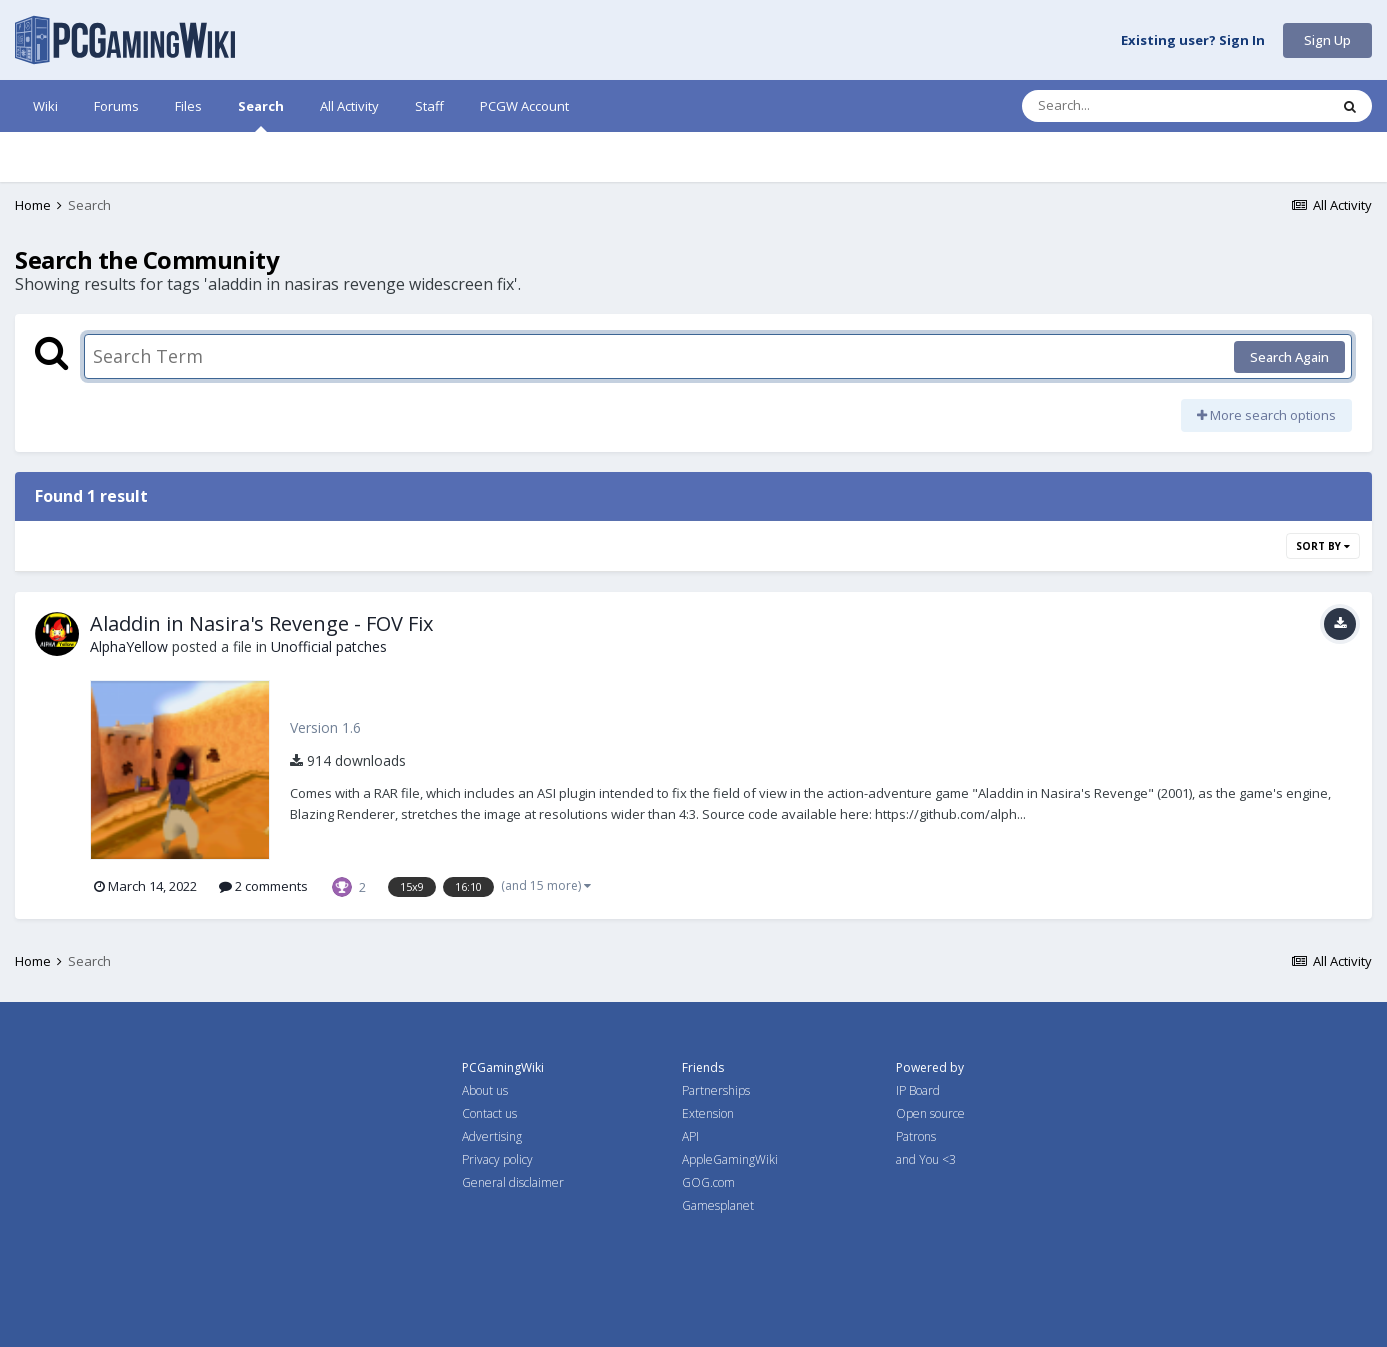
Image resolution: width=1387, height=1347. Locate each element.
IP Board (918, 1090)
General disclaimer (513, 1182)
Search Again (1289, 357)
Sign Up (1327, 40)
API (690, 1136)
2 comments (263, 886)
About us (485, 1090)
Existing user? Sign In (1193, 41)
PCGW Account (524, 106)
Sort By (1323, 546)
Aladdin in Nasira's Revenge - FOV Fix (261, 623)
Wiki (45, 106)
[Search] (1123, 106)
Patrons (916, 1136)
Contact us (489, 1113)
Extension (708, 1113)
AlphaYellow (129, 646)
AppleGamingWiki (730, 1159)
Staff (429, 106)
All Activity (349, 106)
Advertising (492, 1136)
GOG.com (708, 1182)
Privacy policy (497, 1159)
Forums (116, 106)
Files (188, 106)
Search (261, 114)
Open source (930, 1113)
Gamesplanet (718, 1205)
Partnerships (716, 1090)
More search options (1266, 415)
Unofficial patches (329, 646)
